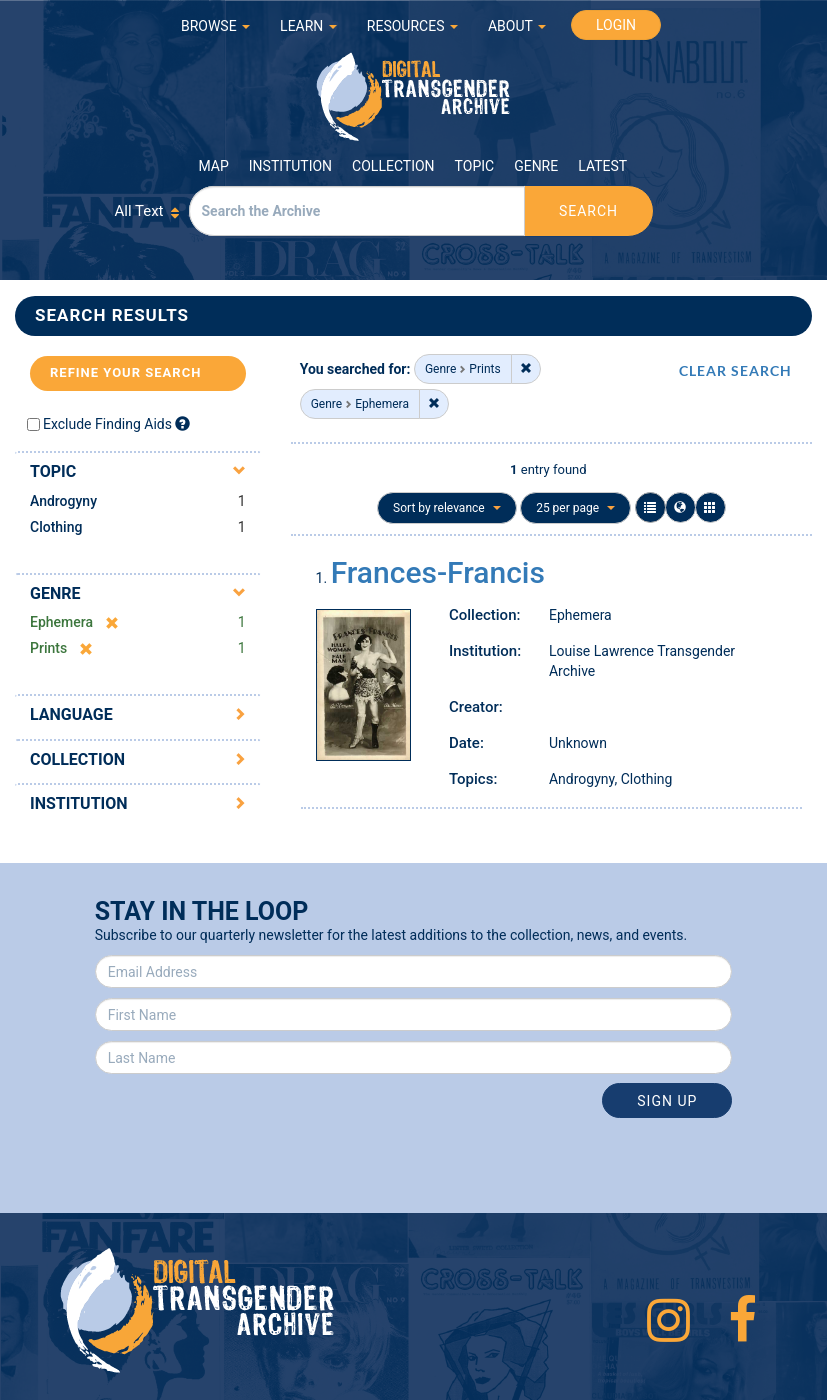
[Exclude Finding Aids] (182, 423)
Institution (290, 166)
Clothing (56, 527)
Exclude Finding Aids (107, 424)
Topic (475, 166)
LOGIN (616, 25)
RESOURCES (412, 26)
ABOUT (517, 26)
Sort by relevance (447, 508)
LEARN (308, 26)
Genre (536, 166)
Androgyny (63, 501)
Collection (393, 166)
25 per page (575, 508)
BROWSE (215, 26)
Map (214, 166)
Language (71, 714)
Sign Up (667, 1101)
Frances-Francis (438, 572)
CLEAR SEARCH (735, 370)
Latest (602, 166)
